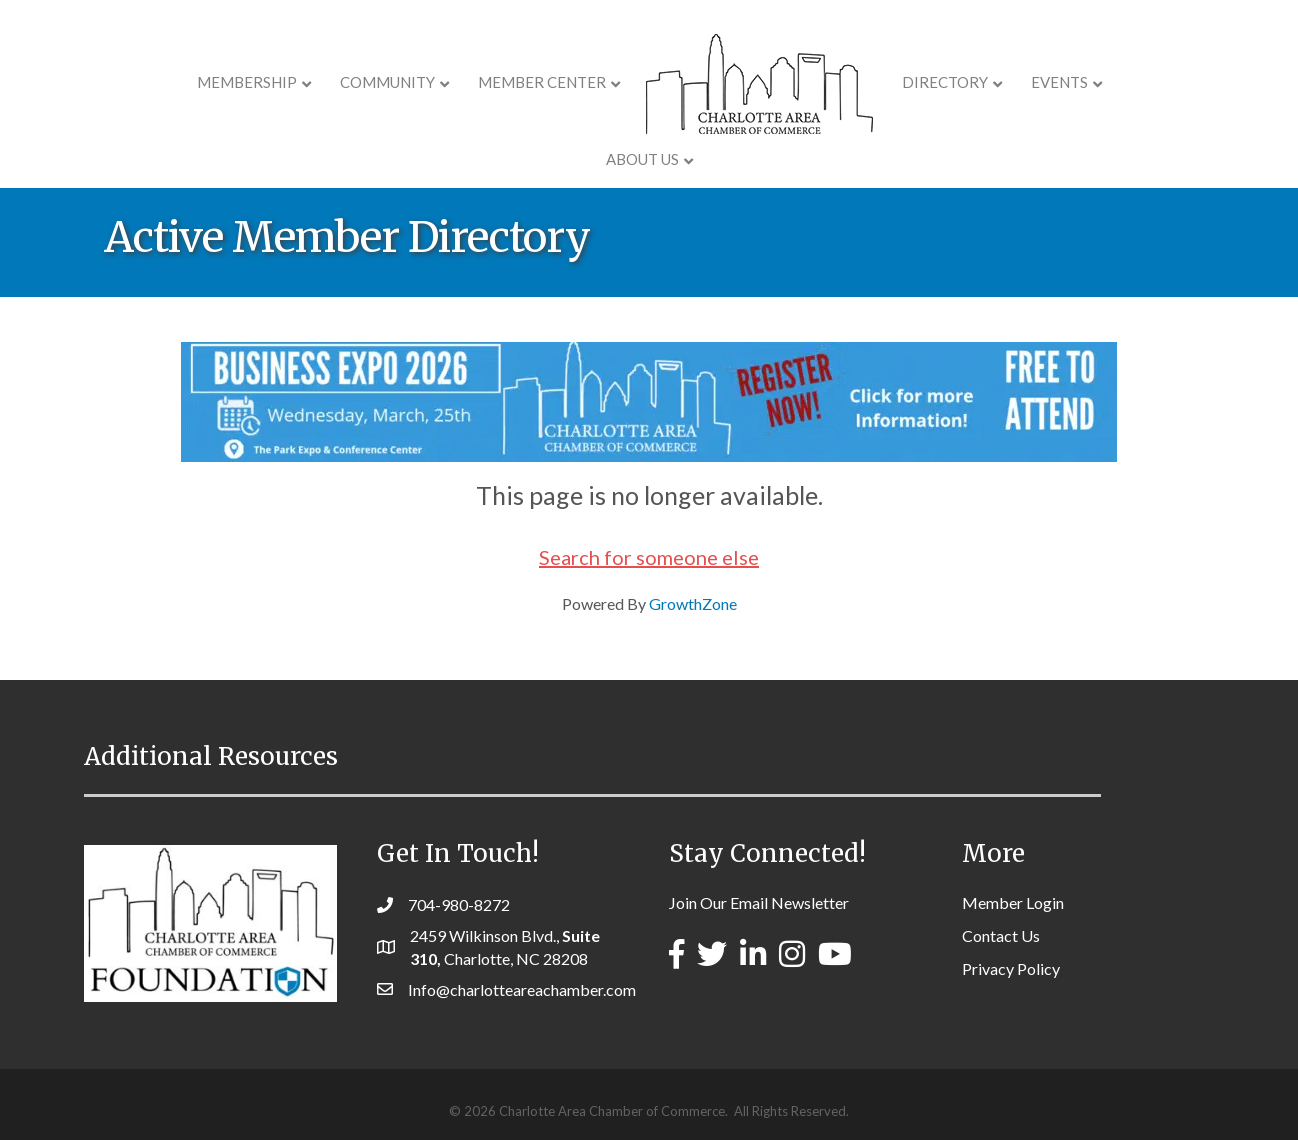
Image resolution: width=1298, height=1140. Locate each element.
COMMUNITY (329, 82)
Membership (189, 82)
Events (1001, 82)
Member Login (1013, 902)
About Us (1109, 82)
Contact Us (1001, 935)
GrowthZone (693, 603)
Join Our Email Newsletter (759, 902)
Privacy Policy (1011, 968)
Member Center (484, 82)
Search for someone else (649, 557)
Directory (887, 82)
